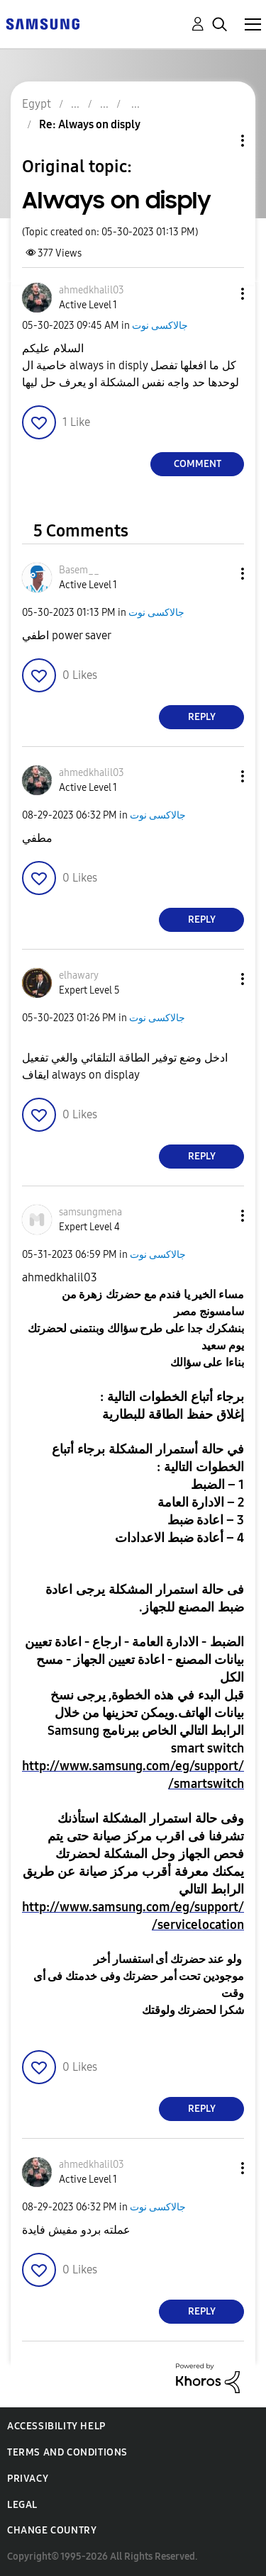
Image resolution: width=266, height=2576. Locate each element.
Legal (22, 2505)
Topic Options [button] (218, 141)
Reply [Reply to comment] (202, 717)
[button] (219, 294)
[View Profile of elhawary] (79, 975)
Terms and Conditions (67, 2452)
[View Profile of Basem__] (79, 570)
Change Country (51, 2530)
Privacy (27, 2479)
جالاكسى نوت (160, 326)
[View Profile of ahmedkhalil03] (91, 290)
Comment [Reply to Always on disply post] (197, 464)
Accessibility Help (56, 2426)
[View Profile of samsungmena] (90, 1212)
